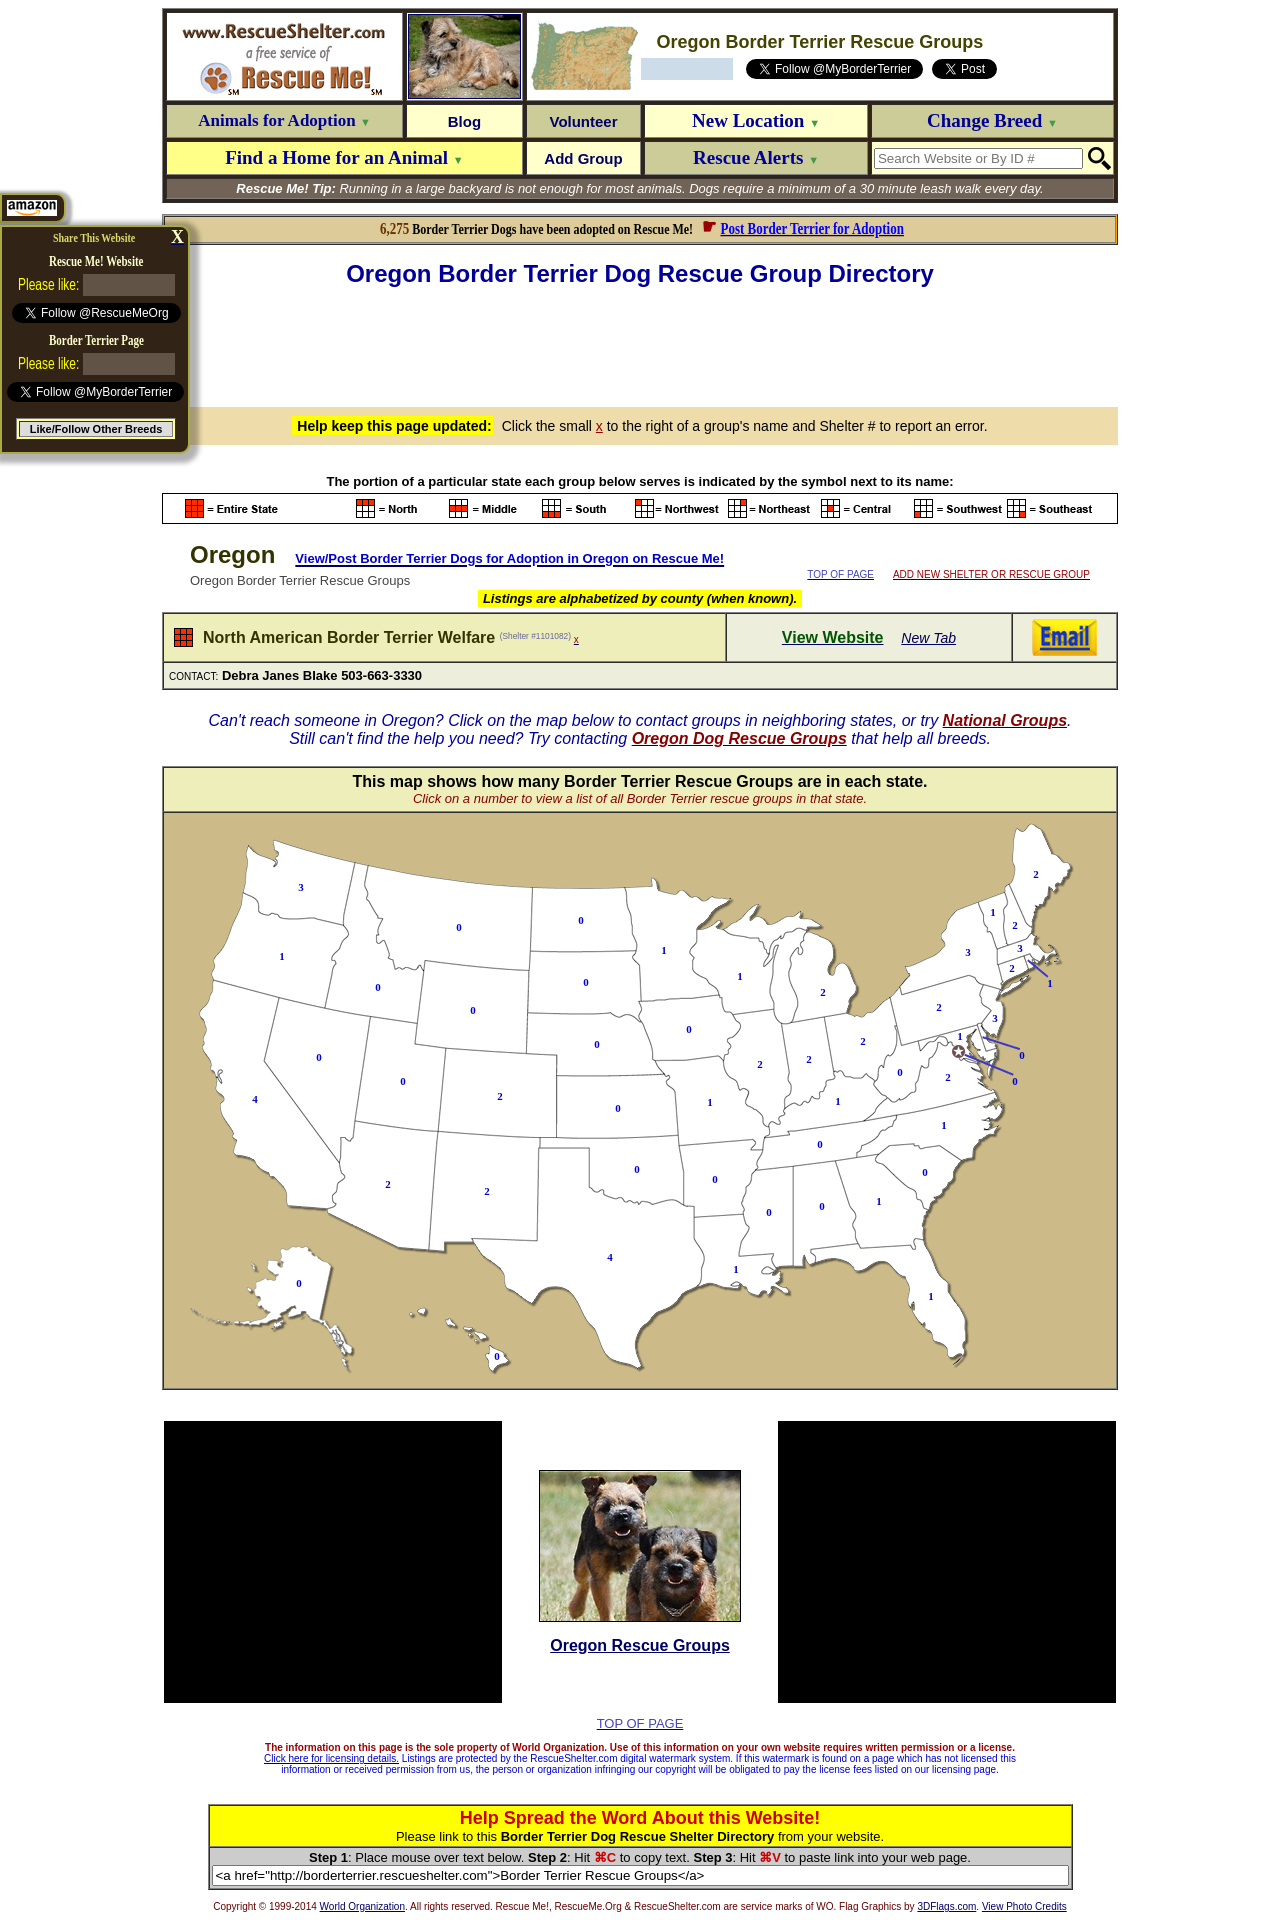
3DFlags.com (946, 1906)
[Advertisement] (640, 344)
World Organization (362, 1906)
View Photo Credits (1024, 1906)
